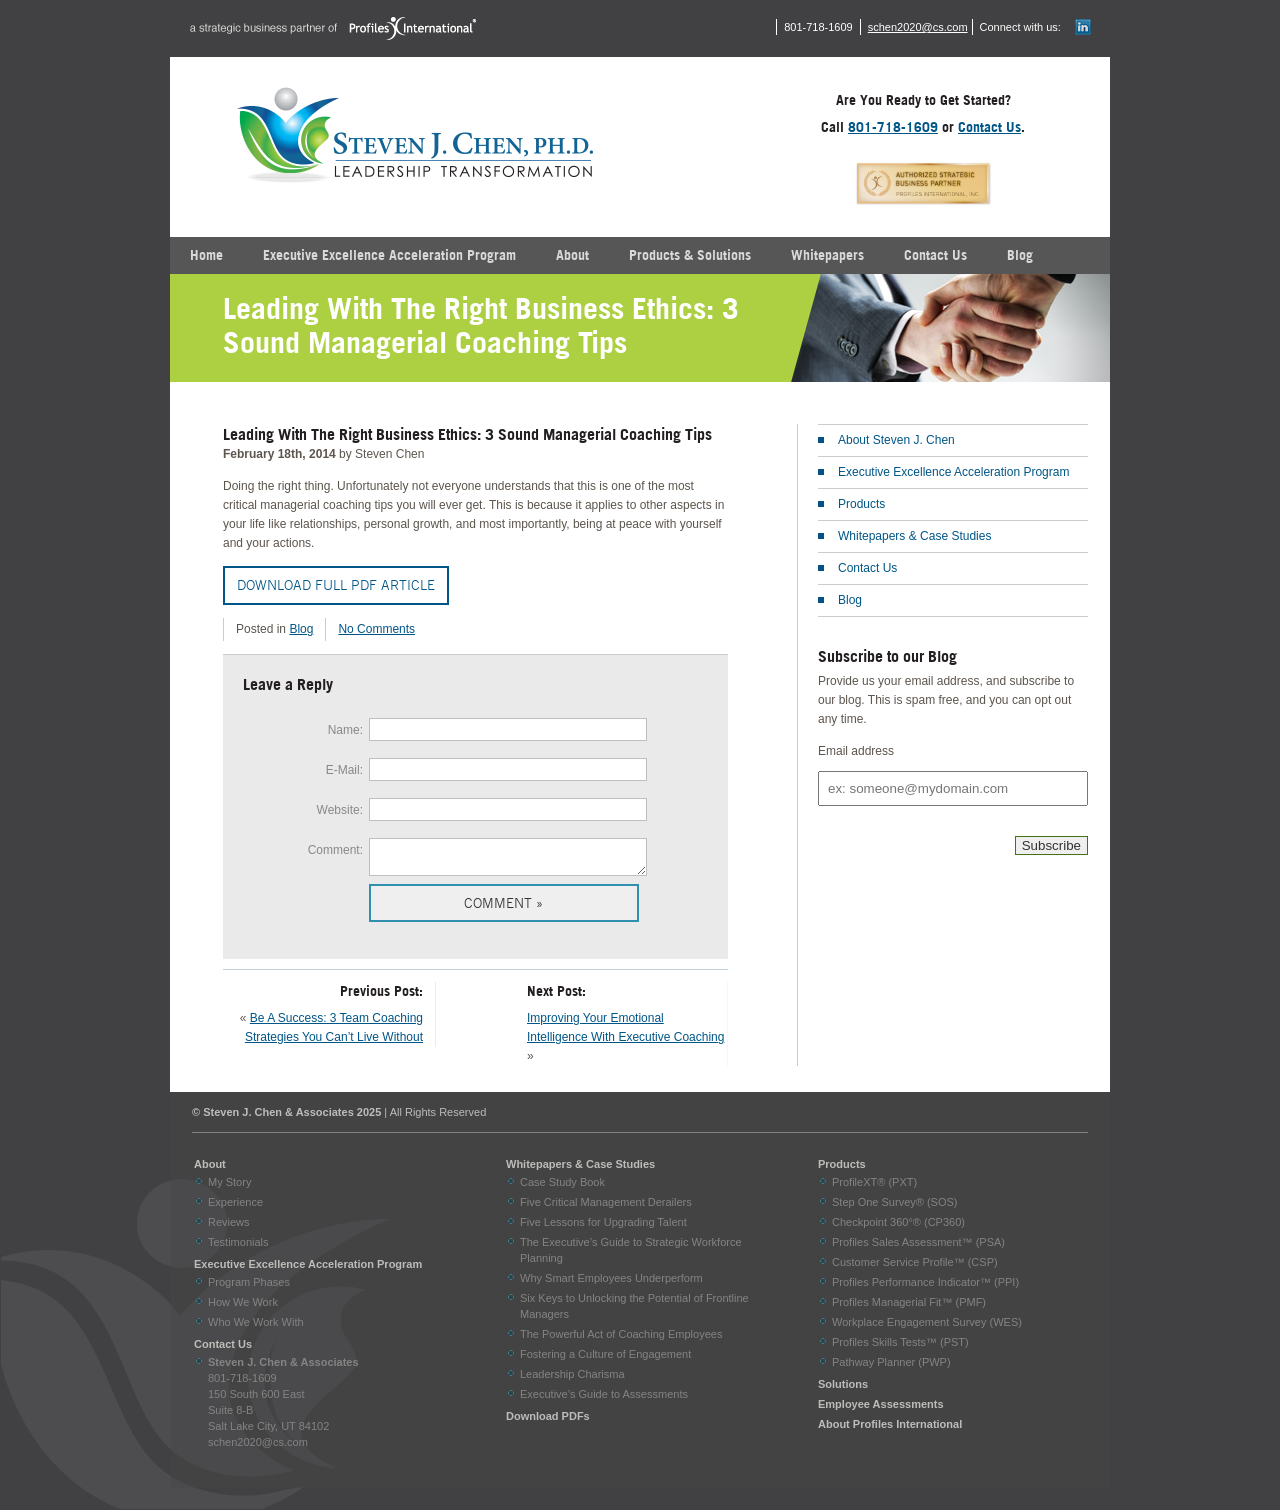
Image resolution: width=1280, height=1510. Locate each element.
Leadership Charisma (572, 1380)
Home (206, 255)
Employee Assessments (881, 1410)
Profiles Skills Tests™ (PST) (900, 1348)
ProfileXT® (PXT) (874, 1188)
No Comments (376, 629)
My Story (229, 1188)
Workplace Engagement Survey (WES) (927, 1328)
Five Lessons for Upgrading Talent (603, 1228)
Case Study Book (562, 1188)
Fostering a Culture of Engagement (605, 1360)
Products (861, 504)
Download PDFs (548, 1422)
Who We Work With (256, 1328)
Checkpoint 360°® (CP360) (898, 1228)
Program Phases (249, 1288)
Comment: (335, 850)
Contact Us (989, 127)
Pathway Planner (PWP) (891, 1368)
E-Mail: (344, 770)
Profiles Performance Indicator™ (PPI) (925, 1288)
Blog (1020, 255)
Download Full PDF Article (336, 585)
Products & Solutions (690, 255)
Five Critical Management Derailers (606, 1208)
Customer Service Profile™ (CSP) (915, 1268)
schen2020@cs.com (918, 27)
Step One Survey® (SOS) (895, 1208)
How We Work (243, 1308)
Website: (340, 810)
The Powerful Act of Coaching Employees (621, 1340)
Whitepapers (827, 255)
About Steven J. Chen (896, 440)
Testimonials (238, 1248)
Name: (345, 730)
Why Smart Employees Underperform (611, 1284)
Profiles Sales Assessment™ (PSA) (918, 1248)
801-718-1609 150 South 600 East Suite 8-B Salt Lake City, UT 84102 (283, 1400)
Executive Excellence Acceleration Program (389, 255)
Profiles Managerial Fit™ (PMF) (909, 1308)
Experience (235, 1208)
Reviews (229, 1228)
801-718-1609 (893, 127)
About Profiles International (890, 1430)
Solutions (843, 1390)
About (572, 255)
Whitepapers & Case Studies (914, 536)
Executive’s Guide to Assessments (604, 1400)
